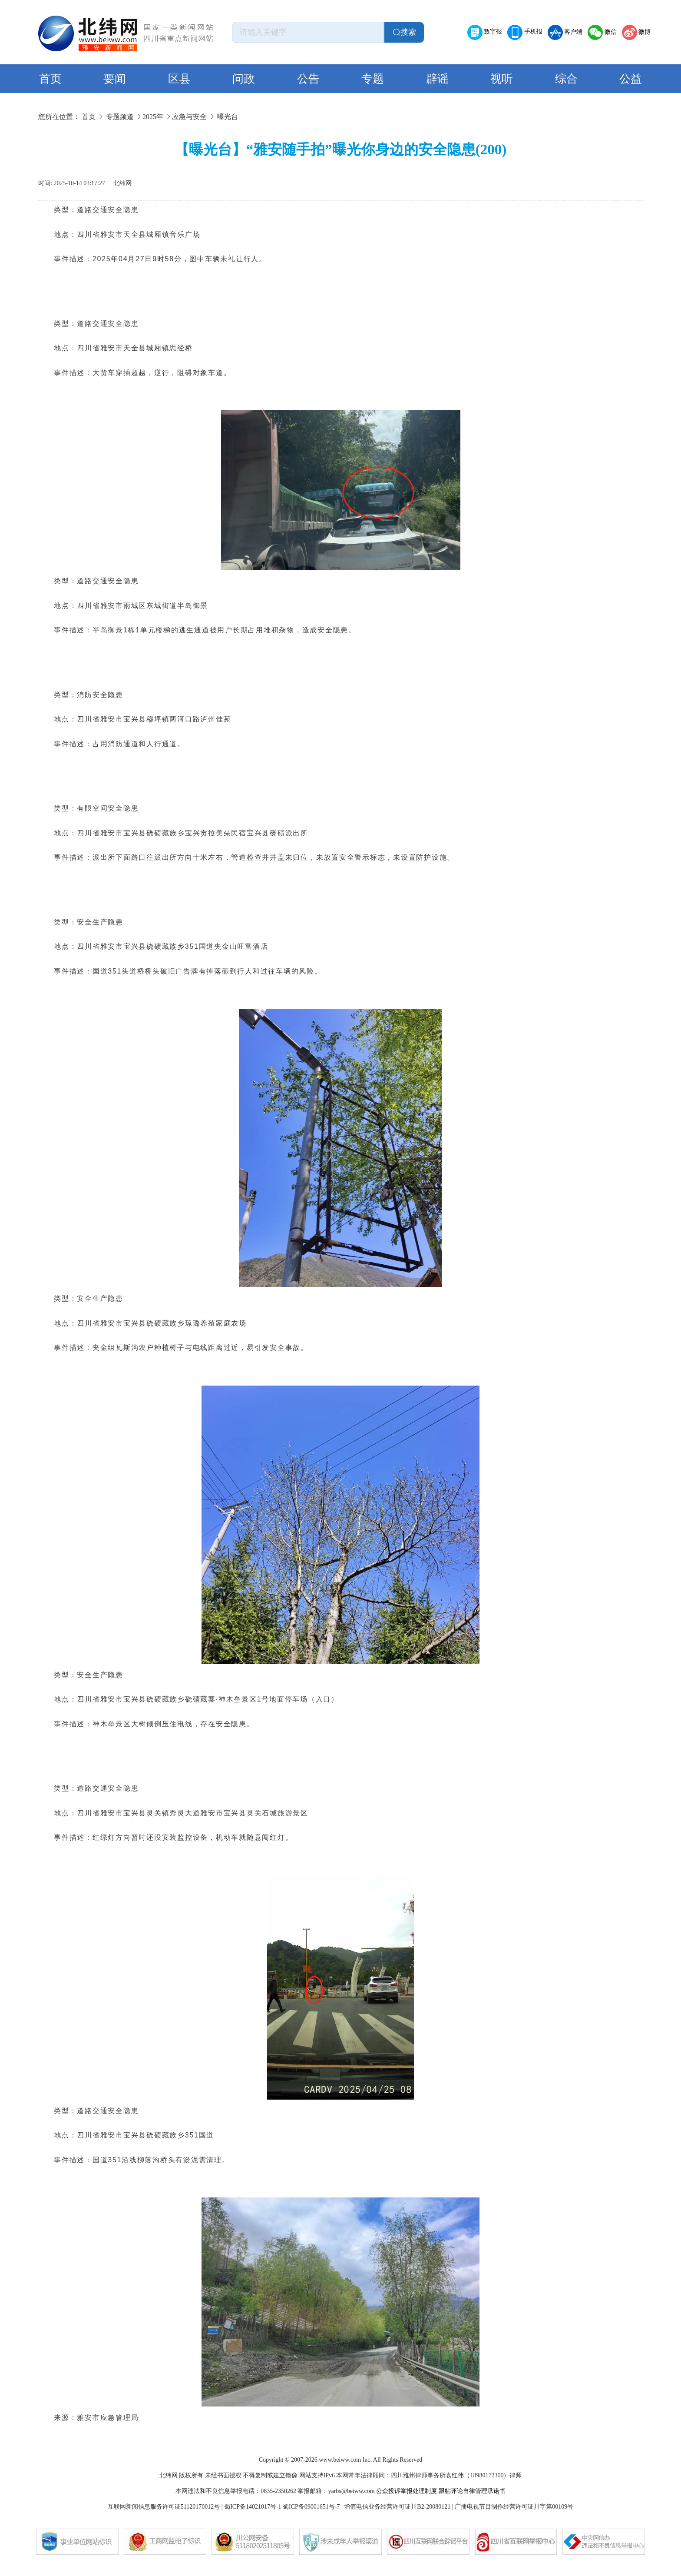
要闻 (114, 79)
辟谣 (437, 79)
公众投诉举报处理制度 (406, 2491)
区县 (179, 79)
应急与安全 (189, 116)
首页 (50, 79)
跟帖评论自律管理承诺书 (472, 2491)
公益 (630, 79)
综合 (566, 79)
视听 (501, 79)
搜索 (404, 32)
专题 (372, 79)
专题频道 (120, 116)
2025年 (152, 116)
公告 (308, 79)
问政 (243, 79)
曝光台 (227, 116)
